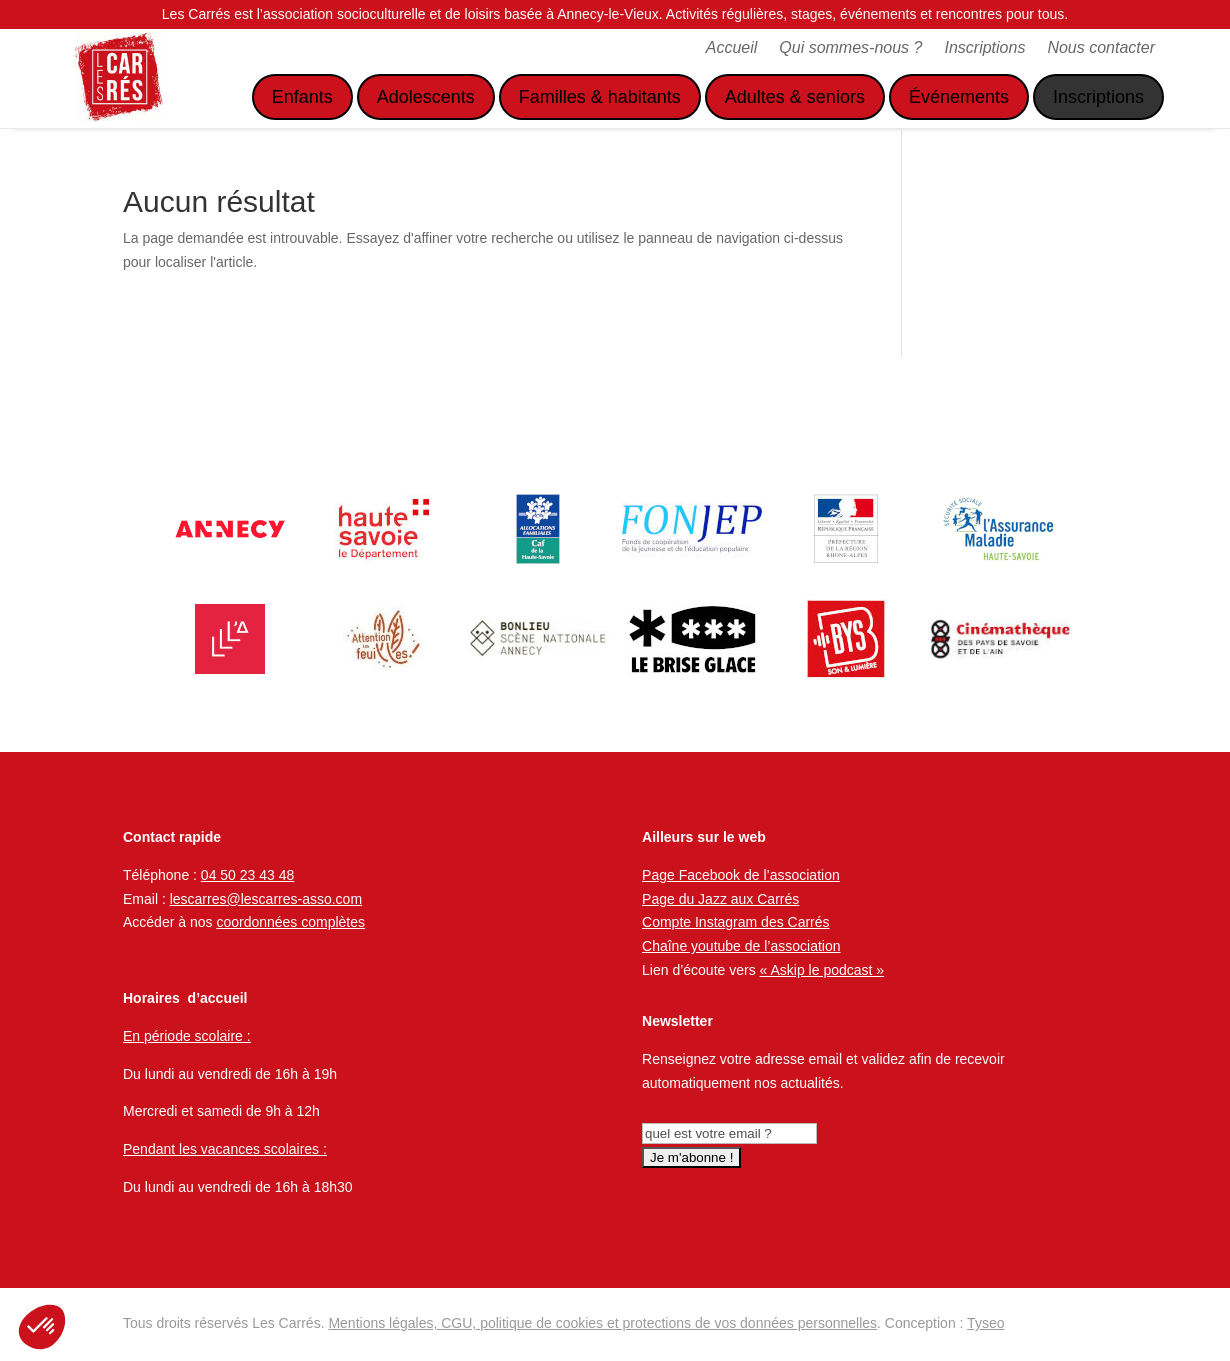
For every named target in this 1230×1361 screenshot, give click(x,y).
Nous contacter (1101, 48)
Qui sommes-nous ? (850, 48)
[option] (230, 529)
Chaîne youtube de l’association (741, 946)
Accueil (732, 48)
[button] (42, 1327)
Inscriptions (984, 48)
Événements (959, 97)
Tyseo (985, 1323)
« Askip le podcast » (822, 970)
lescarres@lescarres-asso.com (266, 899)
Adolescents (426, 97)
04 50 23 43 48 (247, 875)
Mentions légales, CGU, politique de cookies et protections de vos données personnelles (602, 1323)
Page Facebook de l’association (741, 875)
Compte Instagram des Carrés (736, 922)
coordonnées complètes (290, 922)
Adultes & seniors (795, 97)
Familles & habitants (600, 97)
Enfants (302, 97)
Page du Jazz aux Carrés (720, 899)
